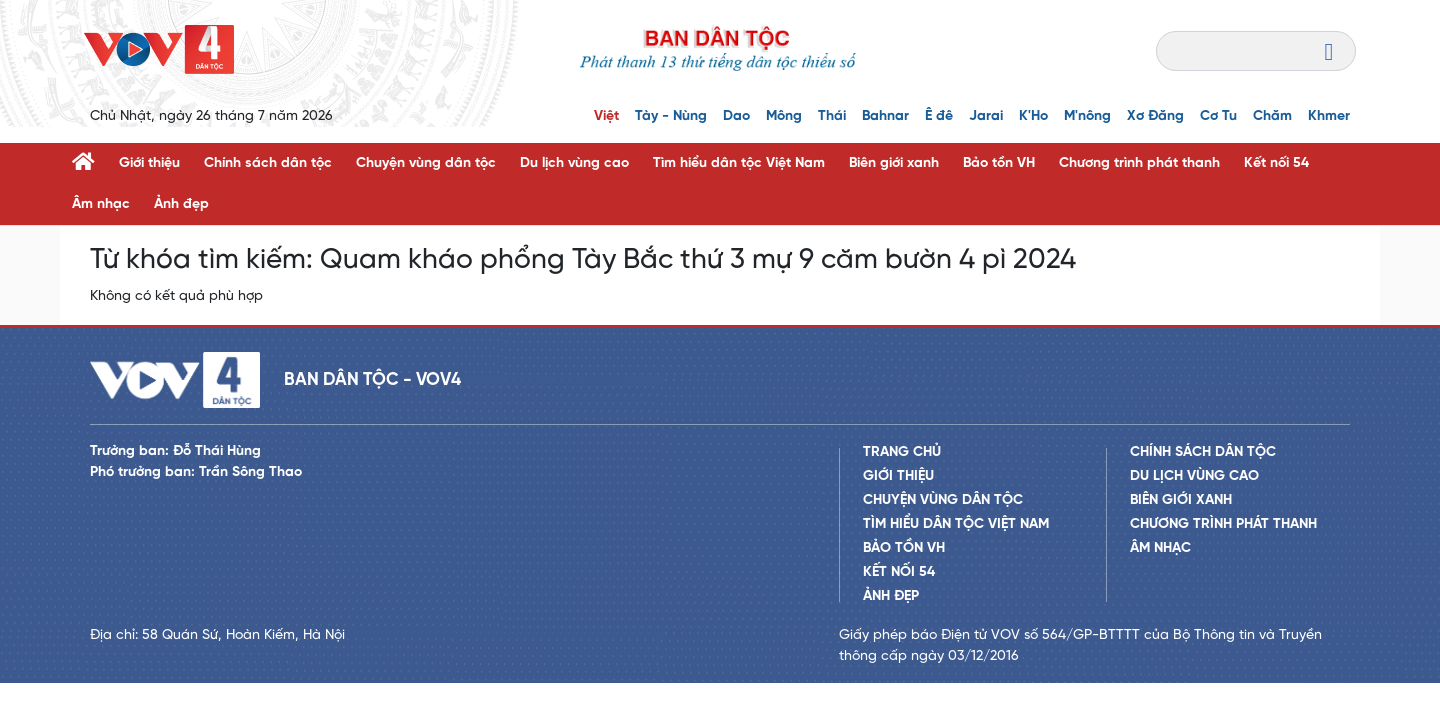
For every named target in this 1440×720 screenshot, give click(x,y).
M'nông (1087, 116)
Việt (606, 116)
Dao (736, 116)
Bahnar (885, 116)
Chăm (1272, 116)
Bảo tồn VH (999, 163)
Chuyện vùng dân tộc (426, 163)
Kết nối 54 (1276, 163)
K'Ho (1033, 116)
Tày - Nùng (671, 116)
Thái (832, 116)
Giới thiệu (149, 163)
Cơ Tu (1218, 116)
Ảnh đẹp (181, 204)
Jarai (986, 116)
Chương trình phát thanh (1139, 163)
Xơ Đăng (1155, 116)
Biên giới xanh (894, 163)
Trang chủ (902, 452)
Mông (784, 116)
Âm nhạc (101, 204)
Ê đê (939, 116)
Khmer (1329, 116)
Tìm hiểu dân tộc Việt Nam (739, 163)
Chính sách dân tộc (268, 163)
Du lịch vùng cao (574, 163)
